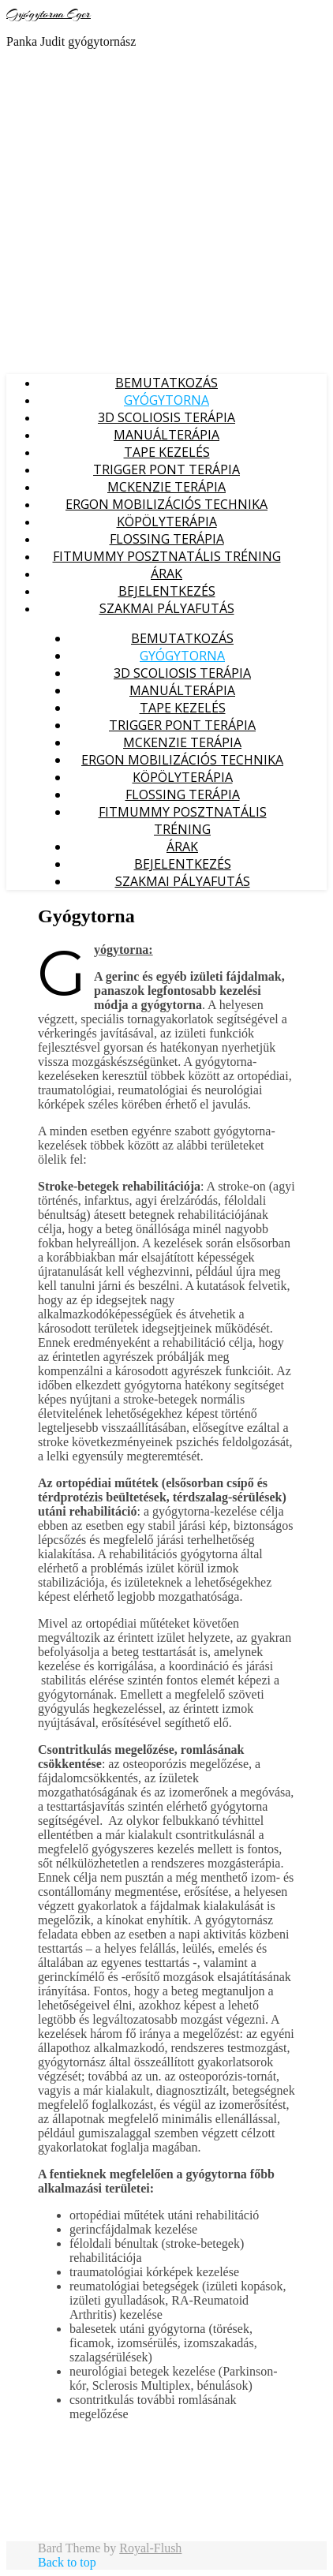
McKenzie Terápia (166, 486)
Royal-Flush (150, 2548)
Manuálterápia (166, 434)
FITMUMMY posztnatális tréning (167, 556)
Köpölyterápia (167, 521)
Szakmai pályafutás (166, 608)
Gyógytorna (166, 400)
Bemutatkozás (166, 382)
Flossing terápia (167, 539)
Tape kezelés (167, 452)
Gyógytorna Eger (48, 14)
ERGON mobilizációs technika (166, 504)
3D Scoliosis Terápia (166, 417)
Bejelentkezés (166, 591)
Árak (166, 573)
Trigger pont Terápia (166, 469)
